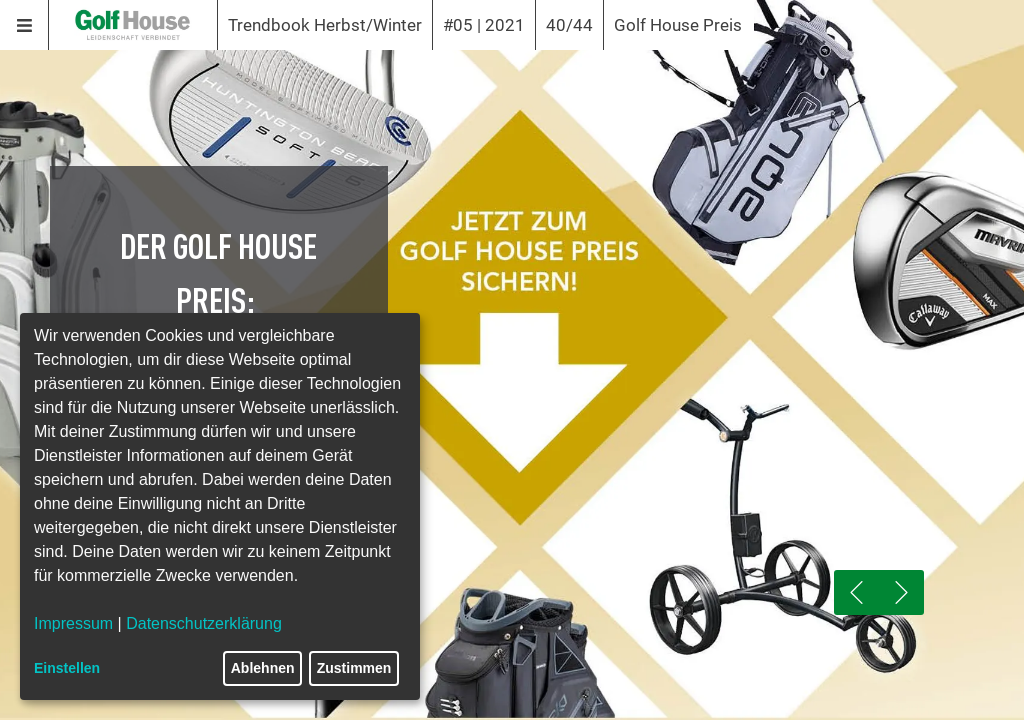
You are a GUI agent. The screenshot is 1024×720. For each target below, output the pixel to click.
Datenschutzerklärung (204, 623)
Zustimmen (354, 668)
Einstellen (67, 668)
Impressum (73, 623)
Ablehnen (263, 668)
